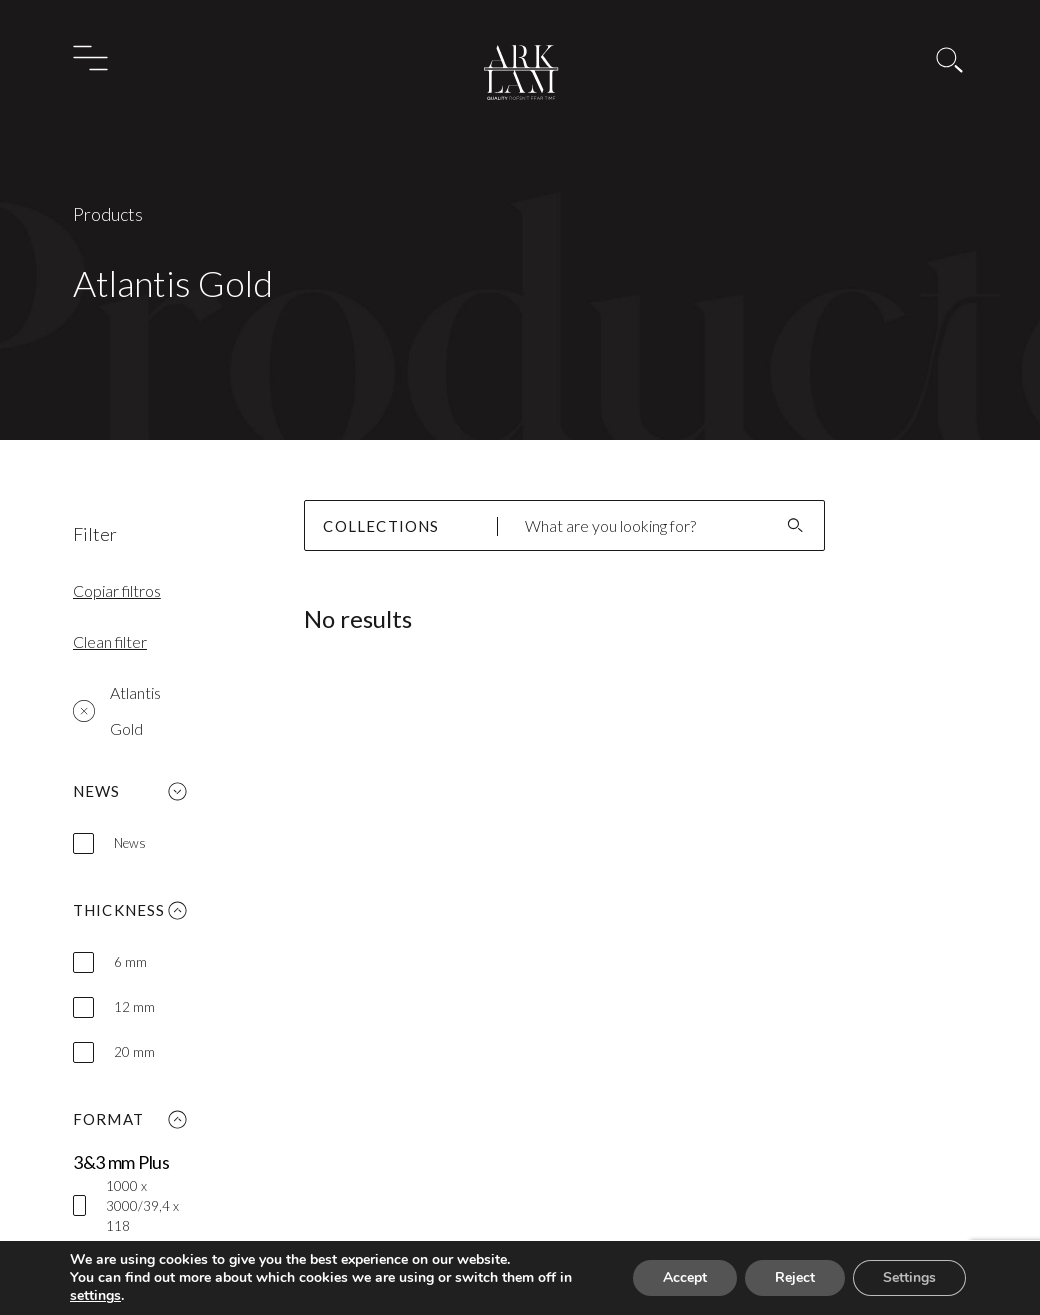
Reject (792, 1278)
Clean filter (110, 641)
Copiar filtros (117, 590)
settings (97, 1296)
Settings (908, 1278)
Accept (679, 1278)
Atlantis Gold (117, 710)
